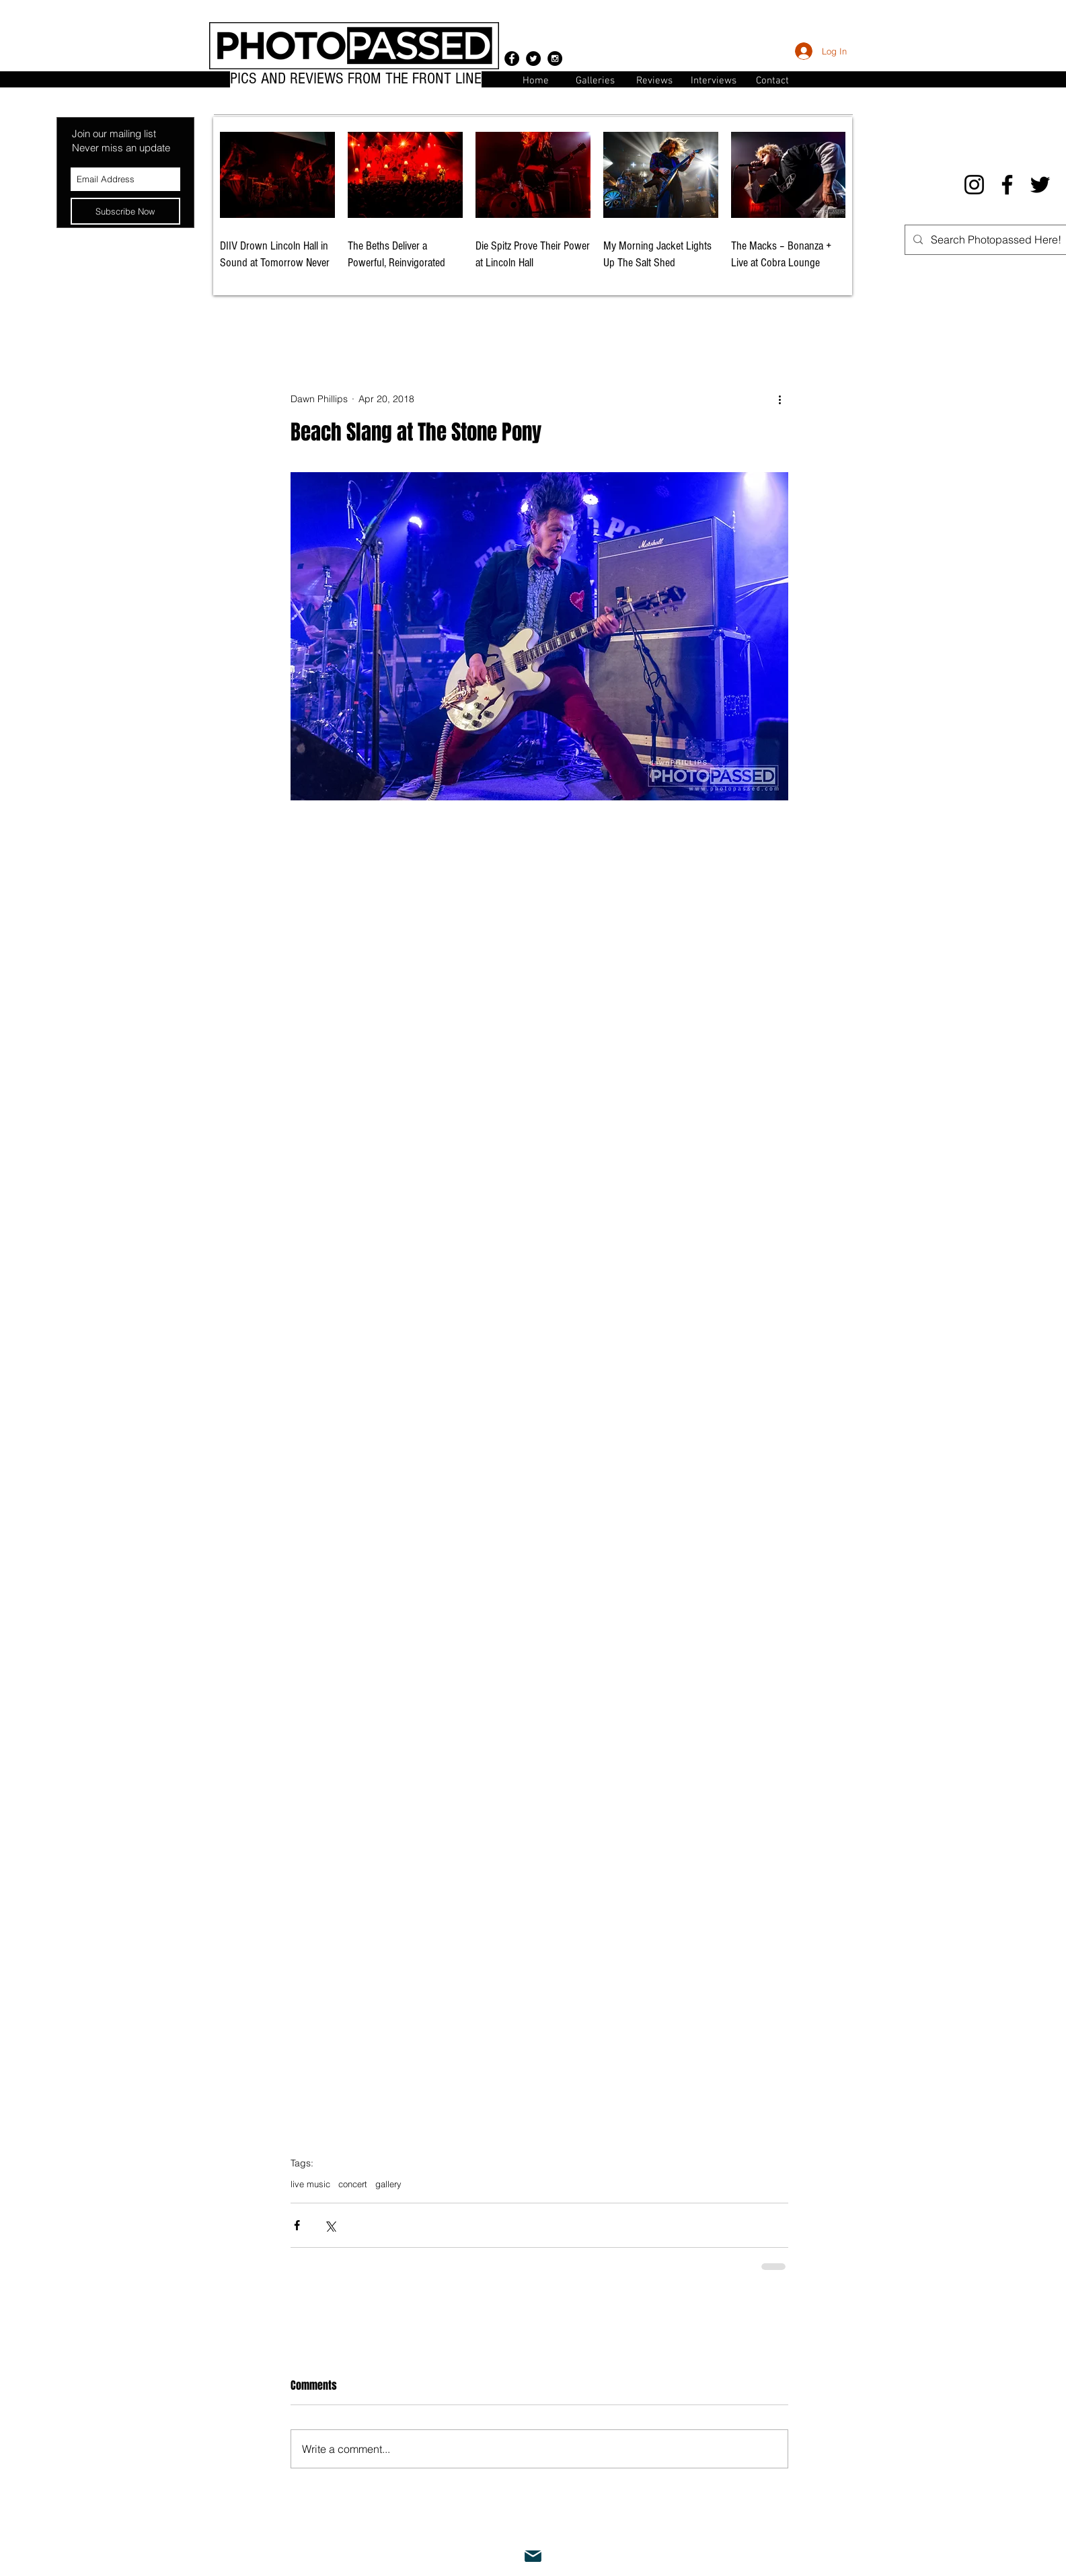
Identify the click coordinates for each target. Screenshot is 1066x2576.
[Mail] (533, 2556)
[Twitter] (1040, 185)
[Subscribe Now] (125, 211)
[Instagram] (974, 185)
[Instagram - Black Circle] (554, 58)
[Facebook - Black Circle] (511, 58)
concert (352, 2184)
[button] (772, 79)
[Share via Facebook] (297, 2225)
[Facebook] (1007, 185)
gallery (388, 2184)
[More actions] (780, 399)
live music (310, 2184)
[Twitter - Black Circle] (533, 58)
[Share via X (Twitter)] (329, 2225)
